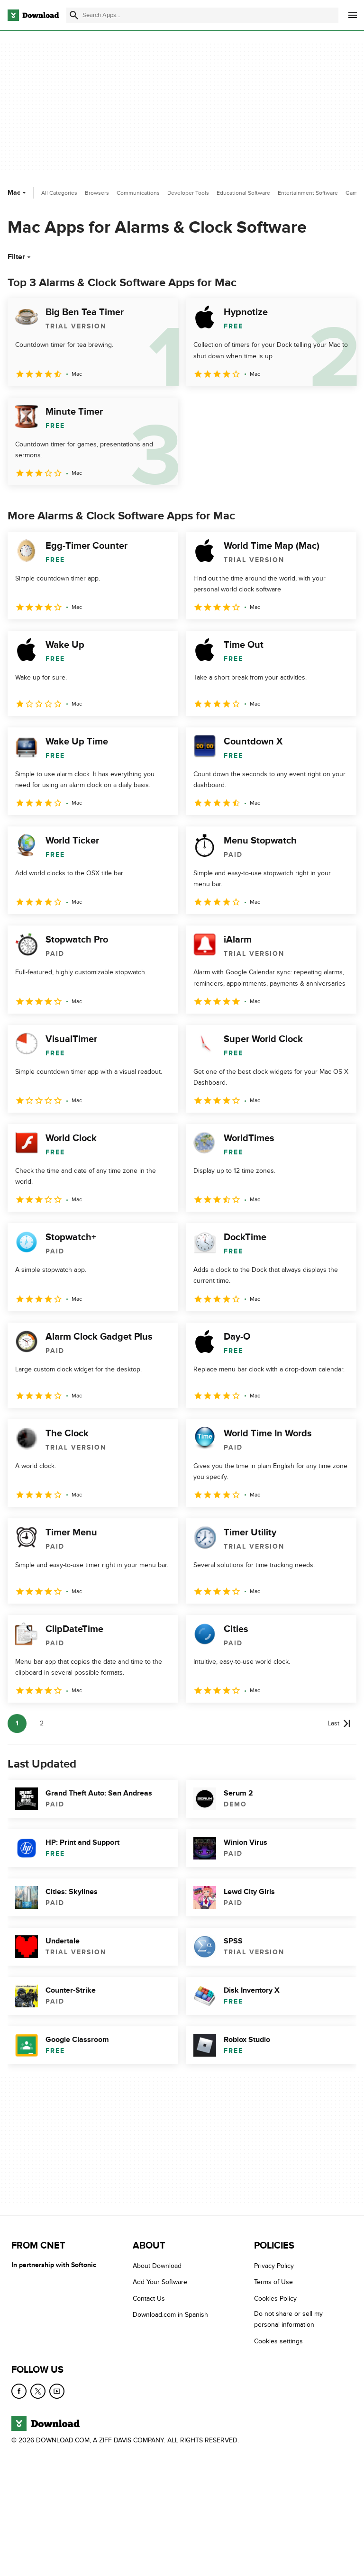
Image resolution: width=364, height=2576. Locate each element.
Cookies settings (278, 2341)
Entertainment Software (308, 193)
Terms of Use (273, 2282)
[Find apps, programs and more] (202, 15)
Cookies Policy (275, 2298)
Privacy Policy (274, 2266)
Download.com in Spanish (170, 2315)
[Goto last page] (339, 1723)
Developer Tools (188, 193)
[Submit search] (74, 15)
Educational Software (243, 193)
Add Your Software (160, 2282)
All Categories (59, 193)
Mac (18, 193)
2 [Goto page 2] (42, 1723)
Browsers (97, 193)
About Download (157, 2266)
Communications (138, 193)
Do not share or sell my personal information (288, 2319)
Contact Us (149, 2298)
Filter (20, 257)
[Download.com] (33, 15)
